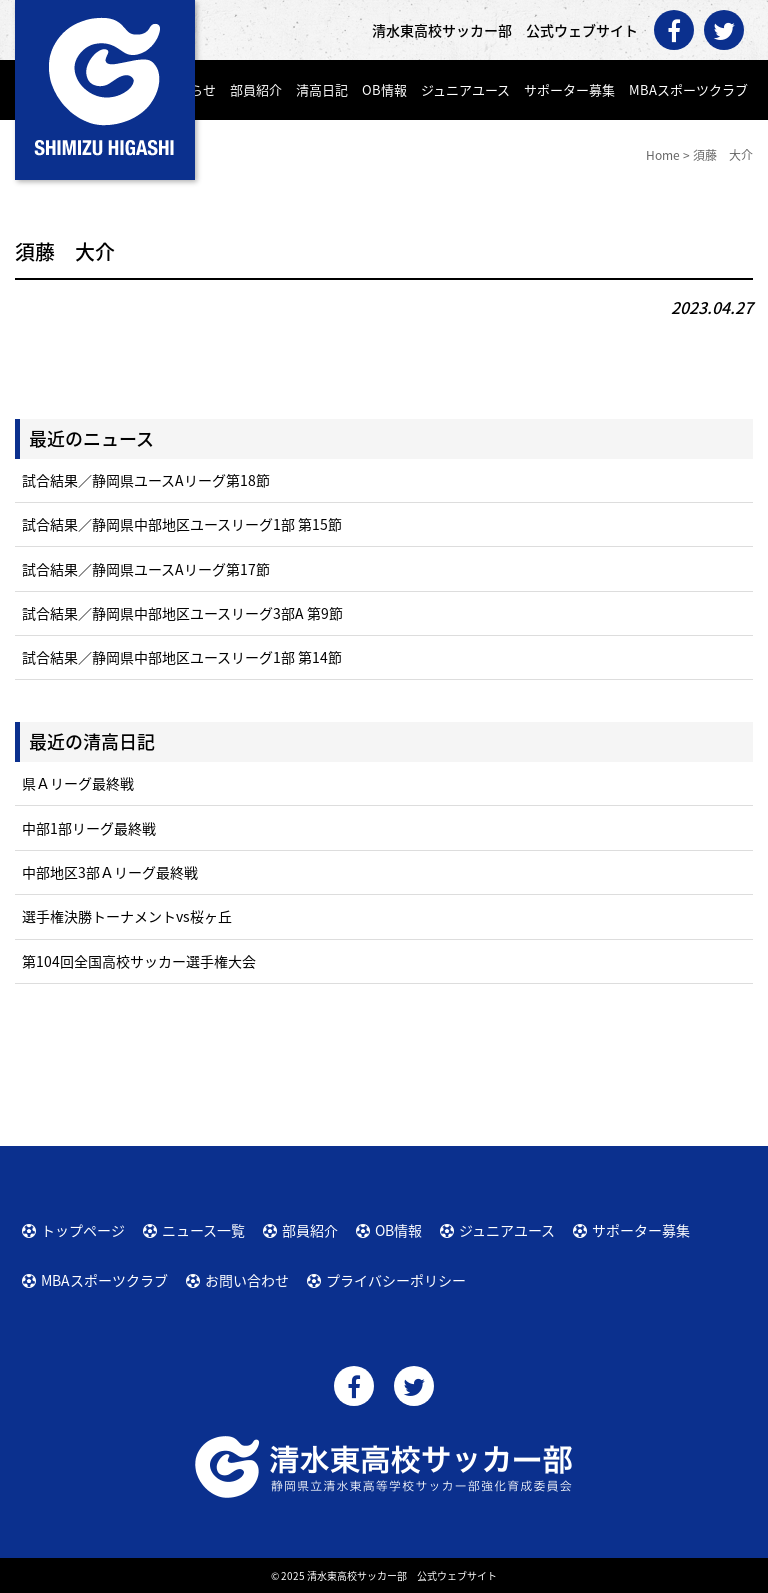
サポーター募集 (569, 89)
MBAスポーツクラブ (688, 89)
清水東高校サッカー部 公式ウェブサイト (402, 1575)
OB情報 (384, 89)
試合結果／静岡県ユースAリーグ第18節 (146, 480)
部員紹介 (256, 89)
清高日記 (322, 89)
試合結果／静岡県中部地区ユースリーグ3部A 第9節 (182, 613)
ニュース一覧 (203, 1230)
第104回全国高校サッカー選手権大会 (139, 961)
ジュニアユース (465, 89)
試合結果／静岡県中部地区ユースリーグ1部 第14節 (182, 657)
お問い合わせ (247, 1280)
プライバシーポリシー (396, 1280)
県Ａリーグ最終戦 (78, 783)
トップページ (83, 1230)
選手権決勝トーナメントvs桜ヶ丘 (127, 916)
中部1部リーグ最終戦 (89, 828)
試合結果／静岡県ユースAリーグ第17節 (146, 569)
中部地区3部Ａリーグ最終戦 (110, 872)
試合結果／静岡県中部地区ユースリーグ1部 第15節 (182, 524)
